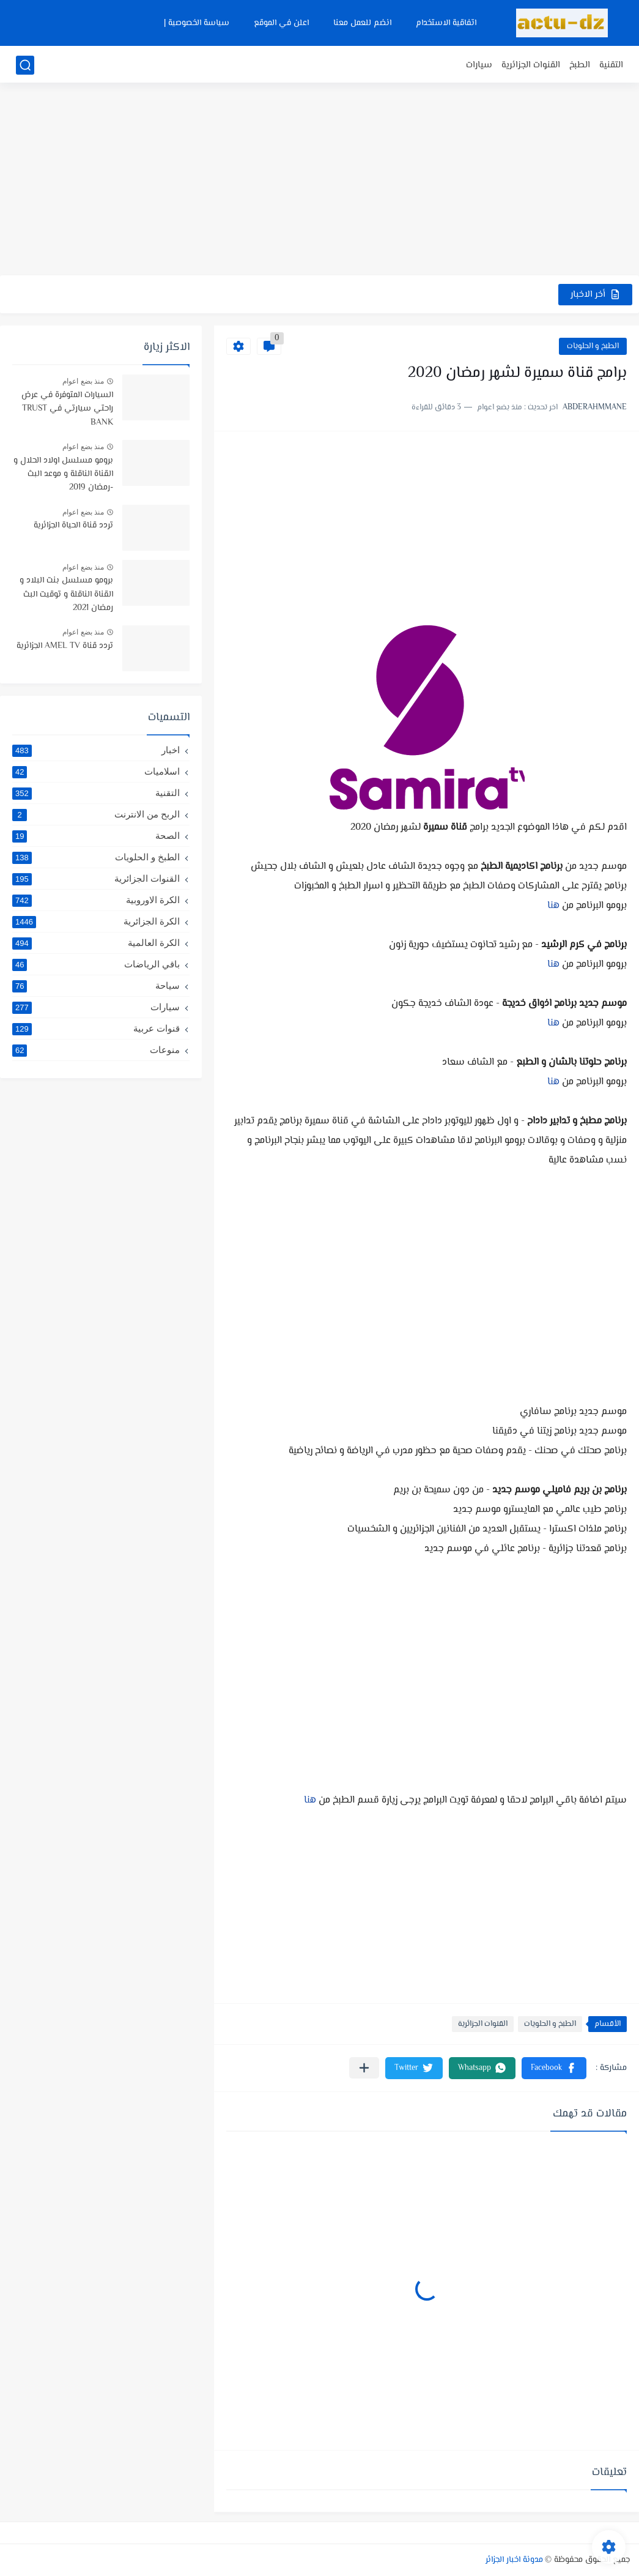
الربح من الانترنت (96, 814)
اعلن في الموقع (281, 23)
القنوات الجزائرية (530, 65)
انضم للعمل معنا (362, 23)
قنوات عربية (96, 1028)
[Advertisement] (319, 180)
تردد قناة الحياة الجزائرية (73, 525)
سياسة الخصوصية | (196, 23)
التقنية (611, 65)
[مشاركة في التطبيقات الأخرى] (364, 2068)
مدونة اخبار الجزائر (514, 2560)
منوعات (96, 1049)
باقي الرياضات (96, 964)
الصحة (96, 835)
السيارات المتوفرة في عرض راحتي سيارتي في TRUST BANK (67, 409)
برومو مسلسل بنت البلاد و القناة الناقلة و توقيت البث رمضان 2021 (66, 594)
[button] (554, 2068)
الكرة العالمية (96, 942)
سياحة (96, 985)
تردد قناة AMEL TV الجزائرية (65, 646)
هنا (554, 906)
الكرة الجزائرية (96, 921)
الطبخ (579, 65)
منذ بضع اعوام (83, 381)
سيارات (479, 65)
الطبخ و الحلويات (593, 346)
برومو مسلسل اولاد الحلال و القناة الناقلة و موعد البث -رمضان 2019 (63, 474)
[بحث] (25, 65)
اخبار (96, 750)
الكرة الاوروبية (96, 900)
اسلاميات (96, 771)
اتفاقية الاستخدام (446, 23)
